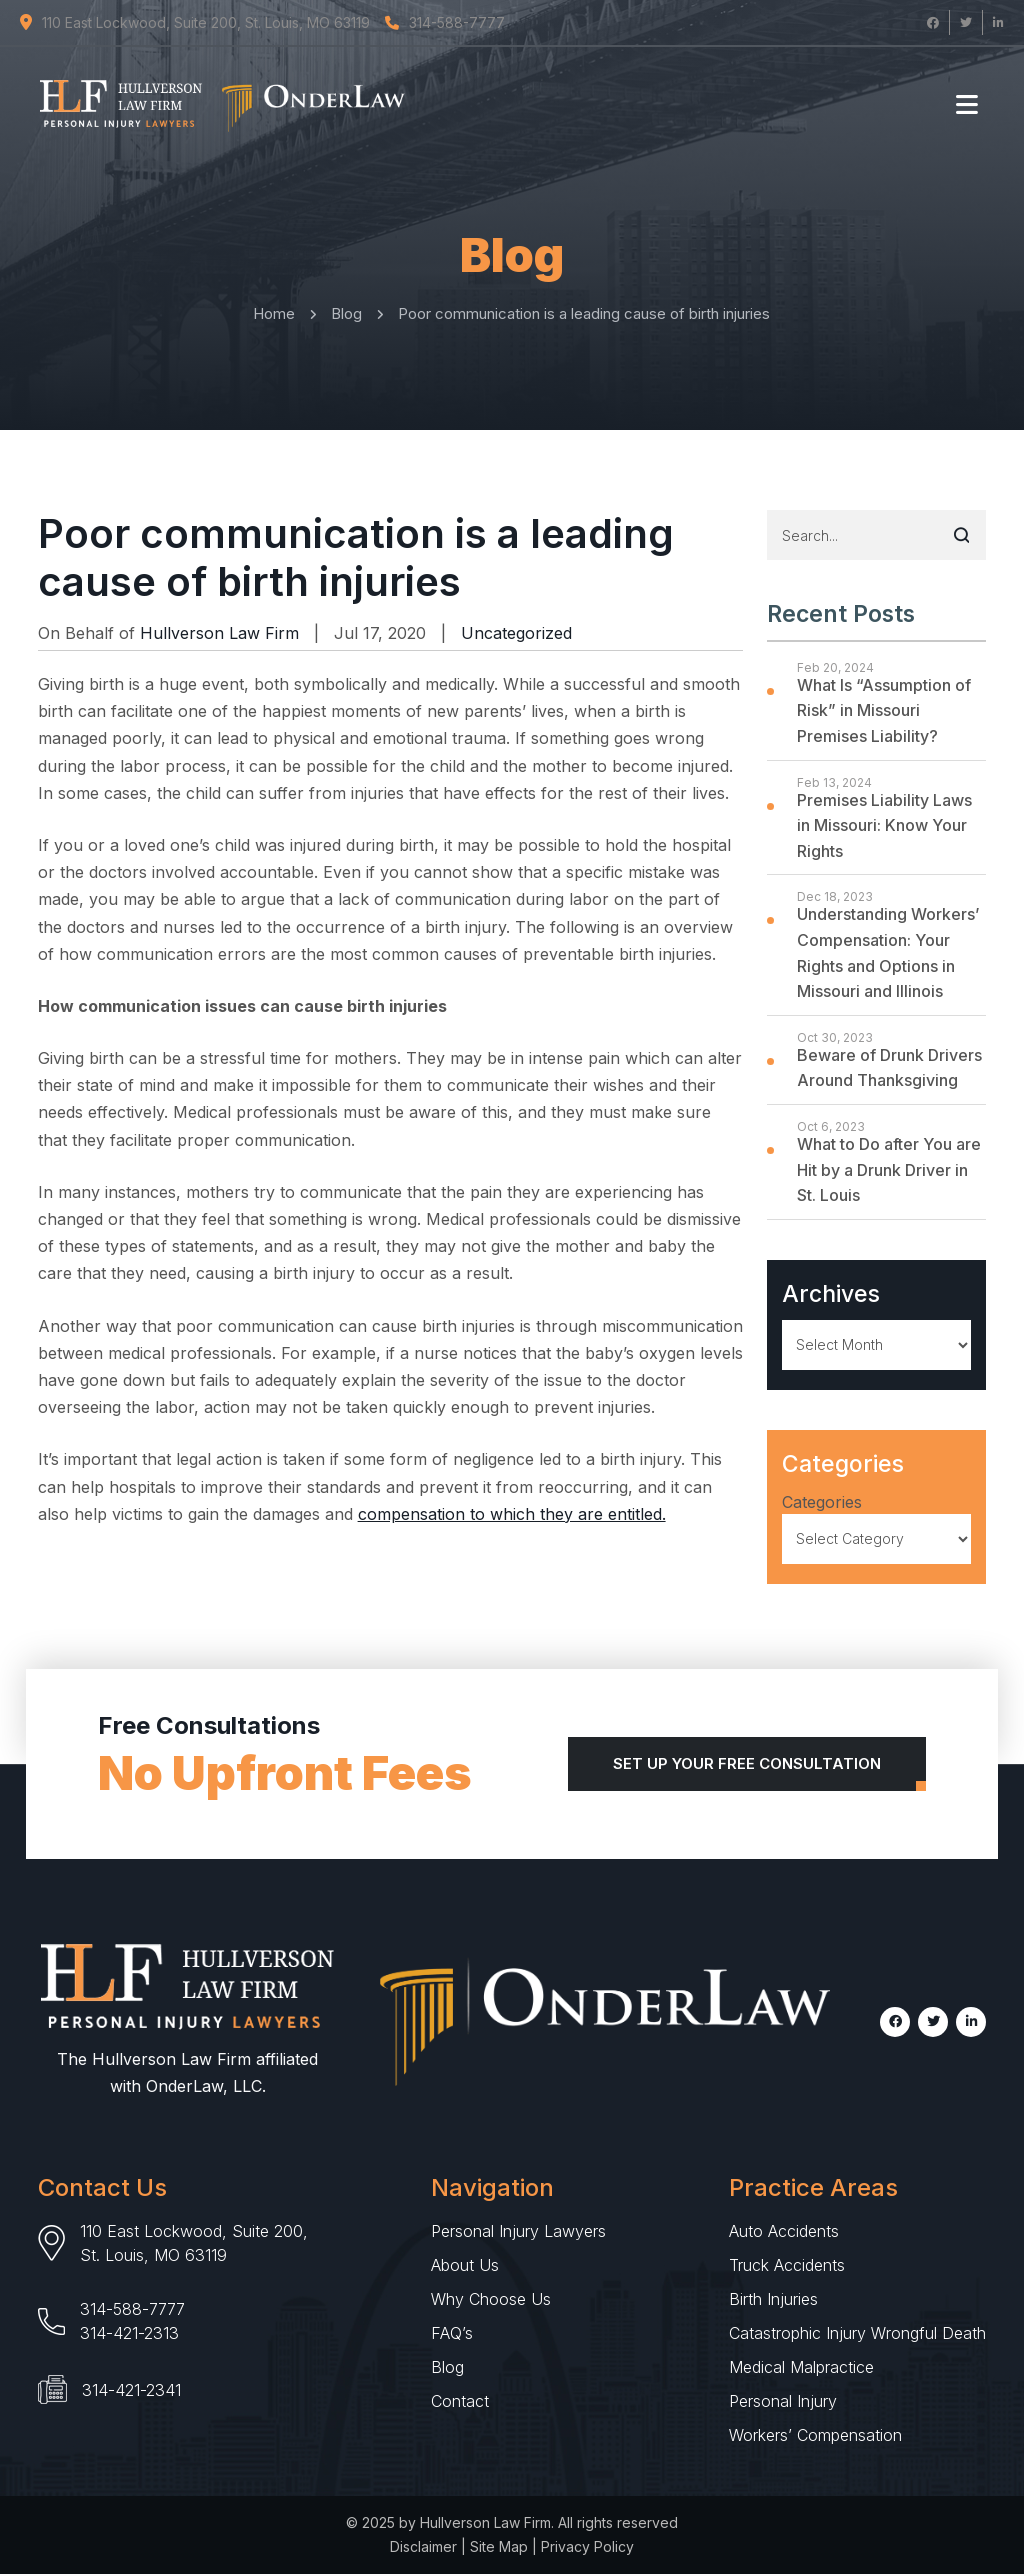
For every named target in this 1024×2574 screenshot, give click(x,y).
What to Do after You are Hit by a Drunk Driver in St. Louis (889, 1169)
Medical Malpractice (801, 2367)
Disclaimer (423, 2546)
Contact (460, 2401)
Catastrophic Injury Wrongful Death (857, 2333)
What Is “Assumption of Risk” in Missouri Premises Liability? (884, 710)
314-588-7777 (132, 2309)
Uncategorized (516, 633)
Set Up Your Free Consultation (747, 1763)
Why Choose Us (491, 2299)
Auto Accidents (784, 2231)
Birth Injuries (773, 2299)
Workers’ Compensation (815, 2435)
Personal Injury (783, 2401)
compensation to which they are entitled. (512, 1514)
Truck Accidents (787, 2265)
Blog (447, 2367)
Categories (822, 1502)
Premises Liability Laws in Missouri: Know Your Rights (884, 825)
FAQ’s (452, 2333)
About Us (465, 2265)
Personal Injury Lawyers (518, 2231)
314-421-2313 (129, 2333)
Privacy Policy (587, 2546)
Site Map (499, 2546)
